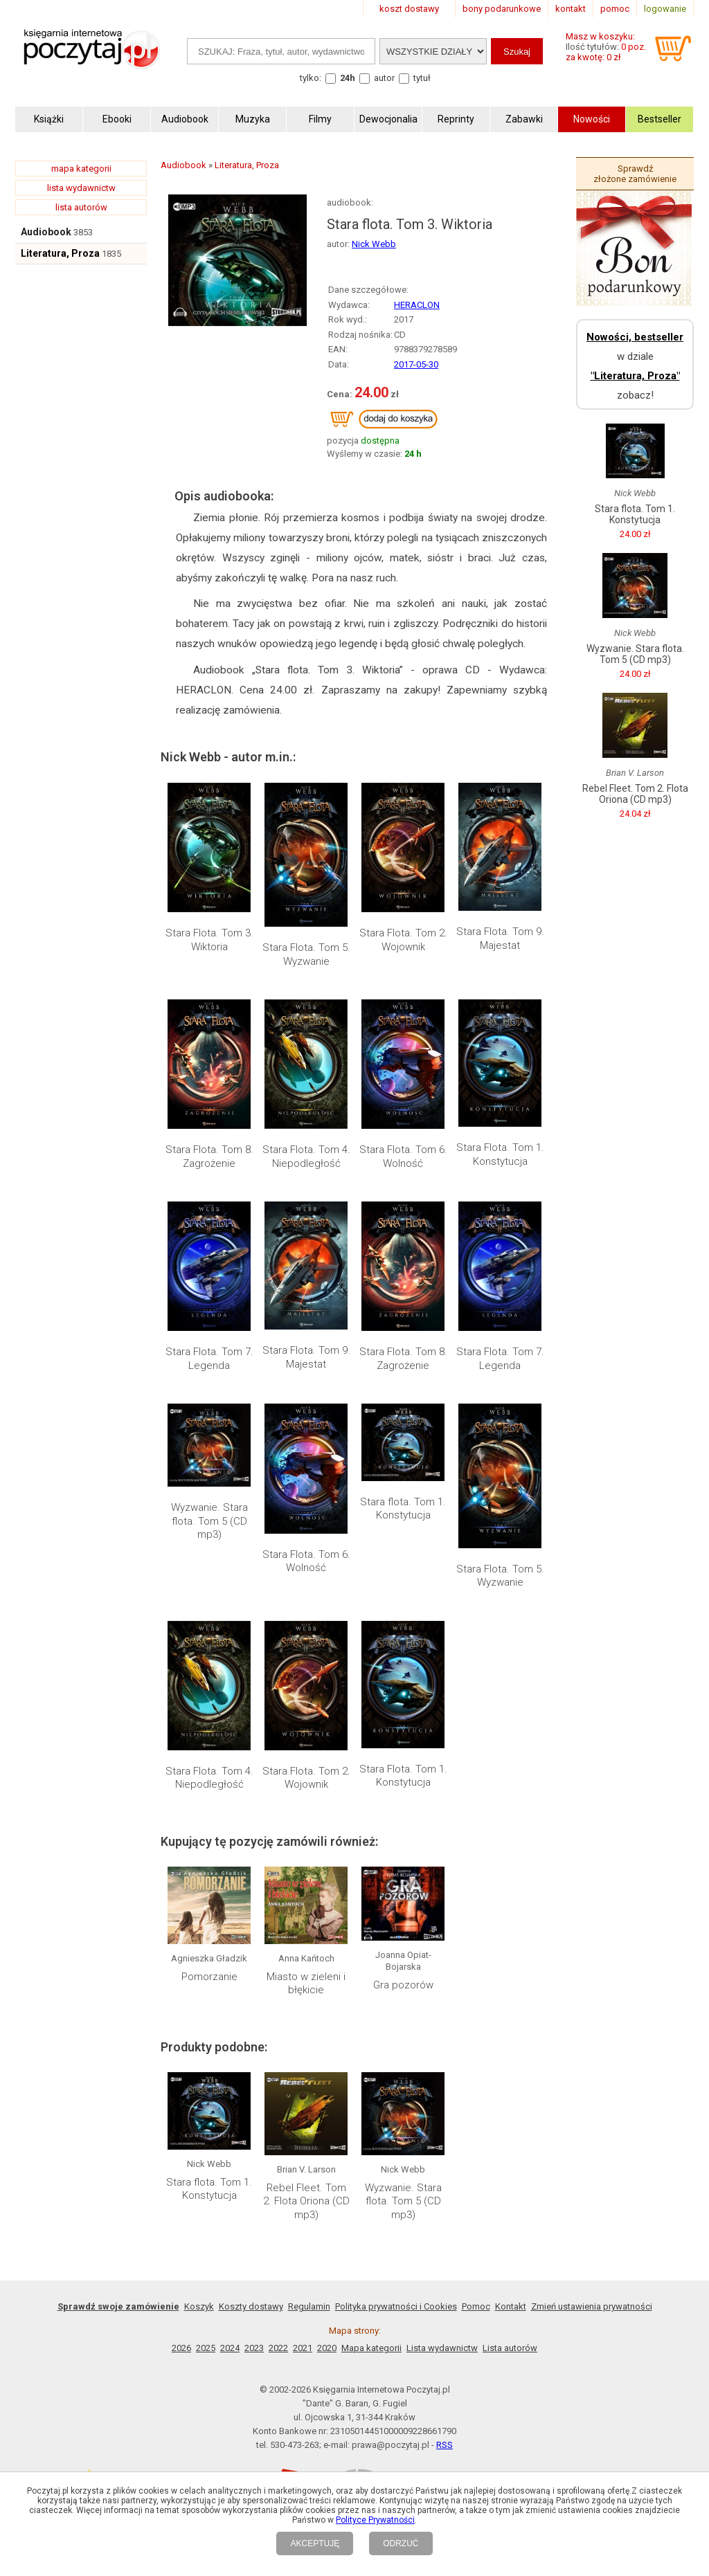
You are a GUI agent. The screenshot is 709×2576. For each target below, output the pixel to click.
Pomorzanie (209, 1976)
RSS (444, 2445)
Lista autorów (510, 2348)
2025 (205, 2348)
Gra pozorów (403, 1985)
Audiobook (46, 231)
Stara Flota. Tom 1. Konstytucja (500, 1154)
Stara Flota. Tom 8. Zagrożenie (209, 1156)
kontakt (570, 8)
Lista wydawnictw (442, 2348)
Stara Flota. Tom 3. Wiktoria (209, 940)
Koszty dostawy (251, 2306)
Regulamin (309, 2306)
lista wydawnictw (81, 188)
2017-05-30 (416, 364)
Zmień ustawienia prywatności (591, 2306)
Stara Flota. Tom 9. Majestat (500, 938)
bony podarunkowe (502, 8)
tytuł (422, 78)
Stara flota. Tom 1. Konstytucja (403, 1509)
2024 (230, 2348)
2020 (326, 2348)
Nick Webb (374, 244)
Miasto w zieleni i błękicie (306, 1983)
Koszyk (199, 2306)
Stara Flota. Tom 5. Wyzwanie (306, 954)
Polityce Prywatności (375, 2520)
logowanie (665, 8)
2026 (181, 2348)
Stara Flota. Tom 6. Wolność (403, 1156)
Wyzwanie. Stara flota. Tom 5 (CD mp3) (209, 1521)
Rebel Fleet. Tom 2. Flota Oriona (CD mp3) (306, 2201)
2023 (254, 2348)
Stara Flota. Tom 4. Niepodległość (306, 1156)
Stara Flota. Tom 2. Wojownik (403, 940)
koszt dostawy (409, 8)
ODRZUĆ (400, 2543)
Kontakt (510, 2306)
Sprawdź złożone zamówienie (634, 173)
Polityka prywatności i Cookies (396, 2306)
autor (384, 78)
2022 (278, 2348)
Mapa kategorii (371, 2348)
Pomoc (476, 2306)
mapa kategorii (81, 168)
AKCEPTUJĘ (314, 2543)
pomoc (614, 8)
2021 (302, 2348)
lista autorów (81, 207)
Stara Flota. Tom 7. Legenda (209, 1358)
